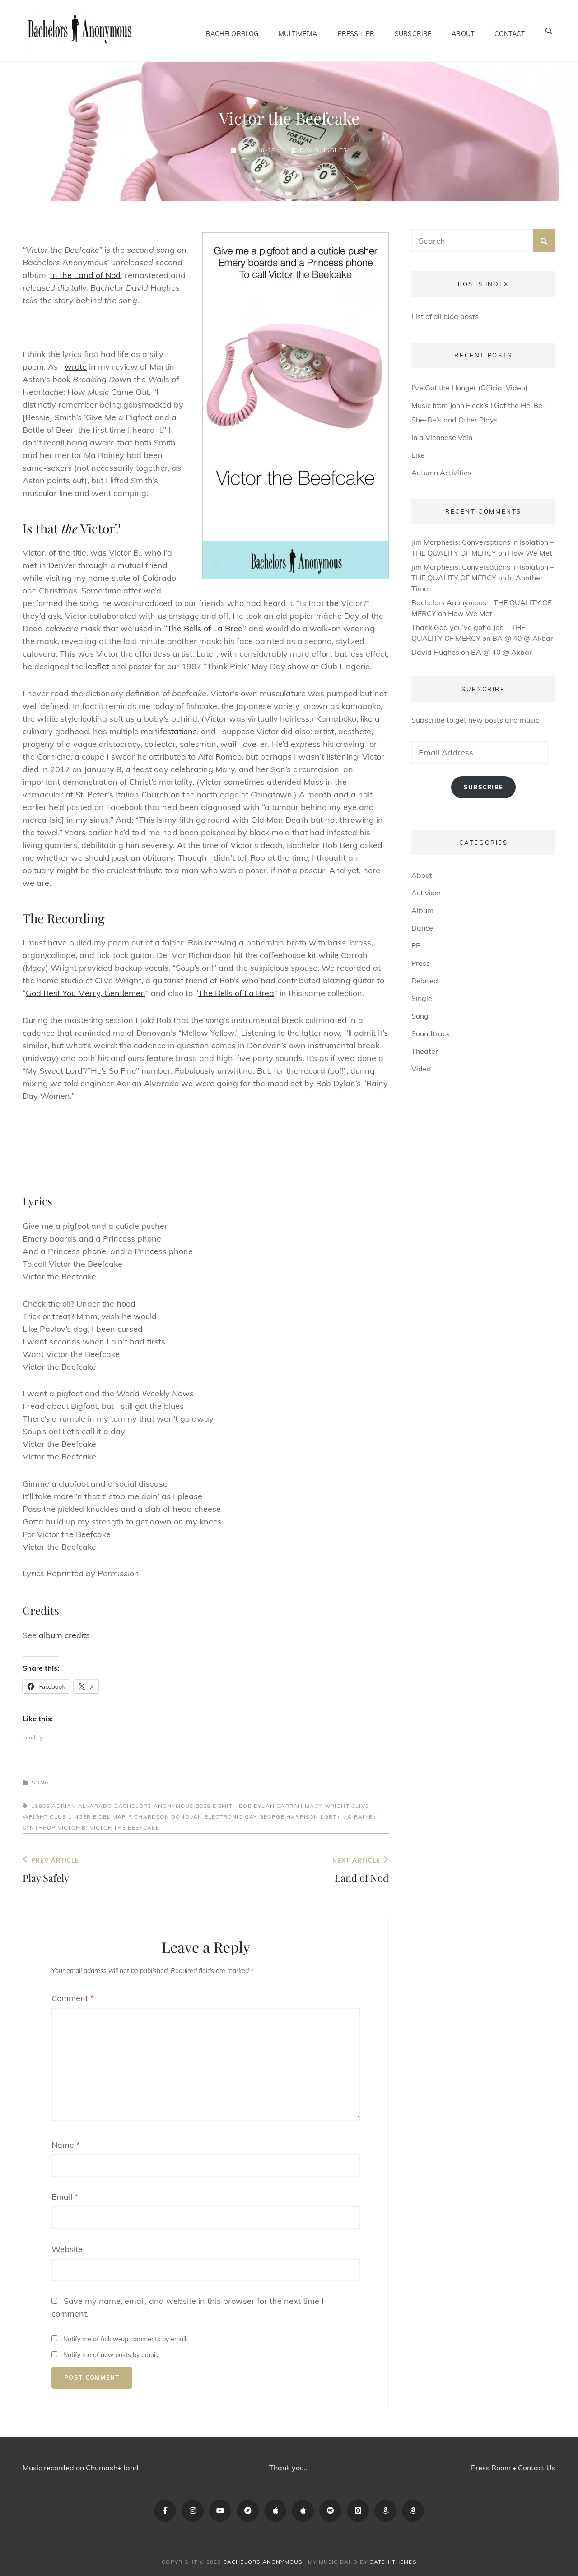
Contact (509, 31)
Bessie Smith (216, 1805)
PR (416, 945)
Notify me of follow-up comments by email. (125, 2339)
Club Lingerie (73, 1816)
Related (424, 980)
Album (422, 910)
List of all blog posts (445, 316)
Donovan (186, 1816)
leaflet (97, 666)
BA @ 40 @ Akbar (522, 638)
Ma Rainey (359, 1816)
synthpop (39, 1827)
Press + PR (356, 31)
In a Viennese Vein (441, 437)
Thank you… (289, 2467)
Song (40, 1782)
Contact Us (536, 2467)
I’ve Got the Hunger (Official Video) (469, 387)
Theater (424, 1051)
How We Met (530, 552)
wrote (76, 366)
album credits (64, 1635)
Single (421, 998)
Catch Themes (392, 2561)
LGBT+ (330, 1816)
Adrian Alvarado (81, 1805)
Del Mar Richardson (133, 1816)
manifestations (169, 731)
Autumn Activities (441, 472)
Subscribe (413, 31)
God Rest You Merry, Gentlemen (85, 993)
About (463, 31)
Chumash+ (104, 2467)
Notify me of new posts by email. (110, 2355)
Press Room (491, 2467)
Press (420, 963)
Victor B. (73, 1827)
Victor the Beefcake (125, 1827)
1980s (40, 1805)
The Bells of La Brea (205, 628)
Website (67, 2249)
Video (421, 1068)
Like (418, 454)
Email (64, 2196)
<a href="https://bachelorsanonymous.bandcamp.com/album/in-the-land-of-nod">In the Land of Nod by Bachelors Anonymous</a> (206, 1144)
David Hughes (323, 150)
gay (251, 1816)
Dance (422, 927)
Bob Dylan (257, 1805)
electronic (224, 1816)
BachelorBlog (232, 31)
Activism (426, 892)
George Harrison (289, 1816)
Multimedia (298, 31)
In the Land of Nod (85, 275)
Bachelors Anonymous (154, 1805)
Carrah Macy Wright (313, 1805)
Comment (72, 1998)
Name (65, 2145)
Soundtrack (430, 1033)
